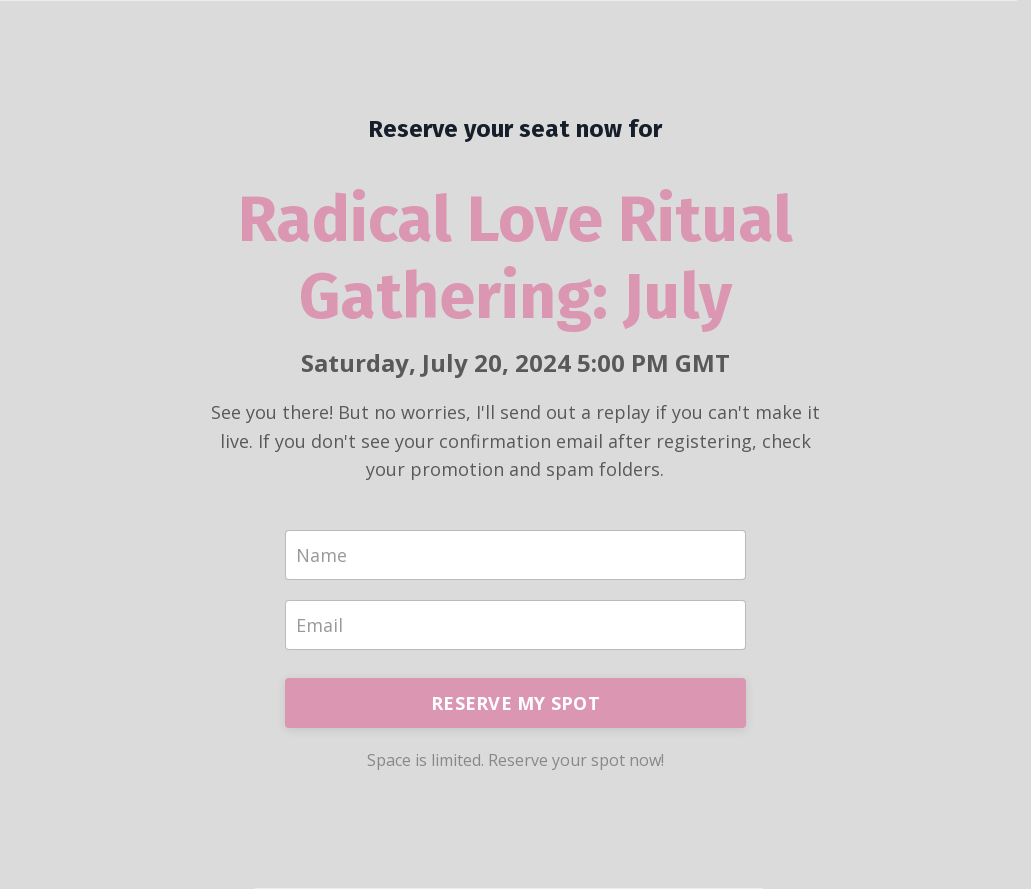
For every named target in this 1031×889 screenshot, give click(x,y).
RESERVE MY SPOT (515, 703)
